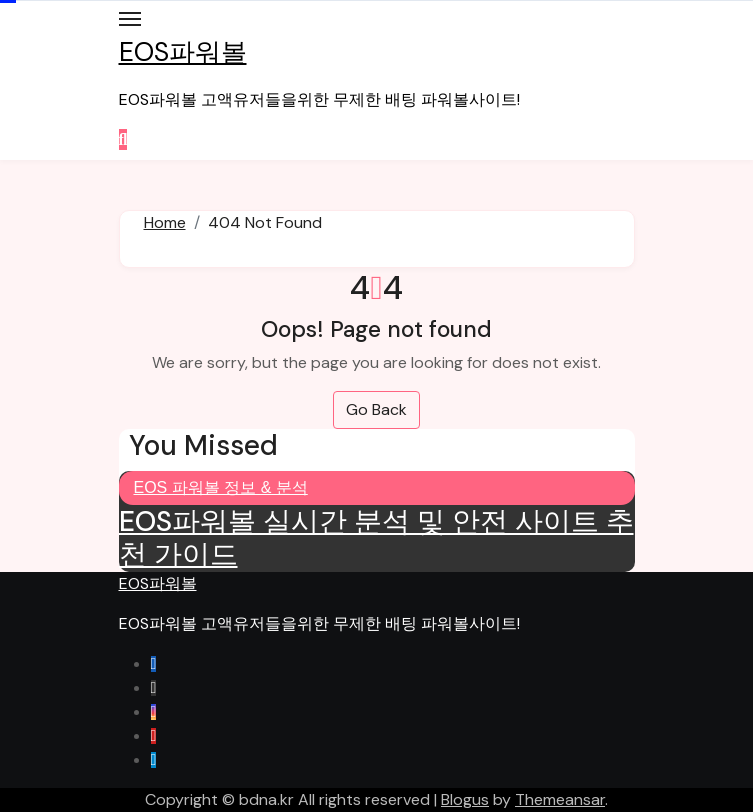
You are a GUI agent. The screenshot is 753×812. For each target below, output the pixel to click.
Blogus (465, 799)
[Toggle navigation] (130, 19)
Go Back (376, 409)
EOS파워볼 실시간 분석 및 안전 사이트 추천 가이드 (376, 538)
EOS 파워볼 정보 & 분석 (221, 487)
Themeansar (560, 799)
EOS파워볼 (183, 52)
